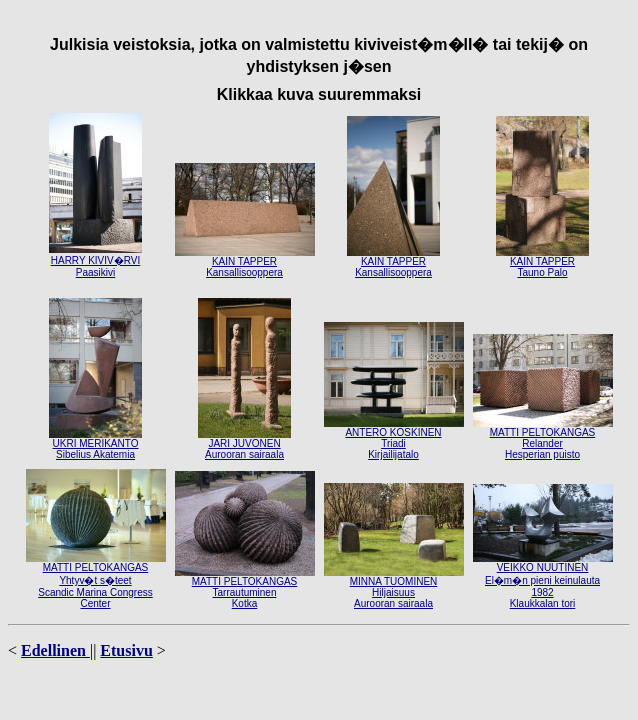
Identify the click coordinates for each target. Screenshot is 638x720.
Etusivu (126, 650)
